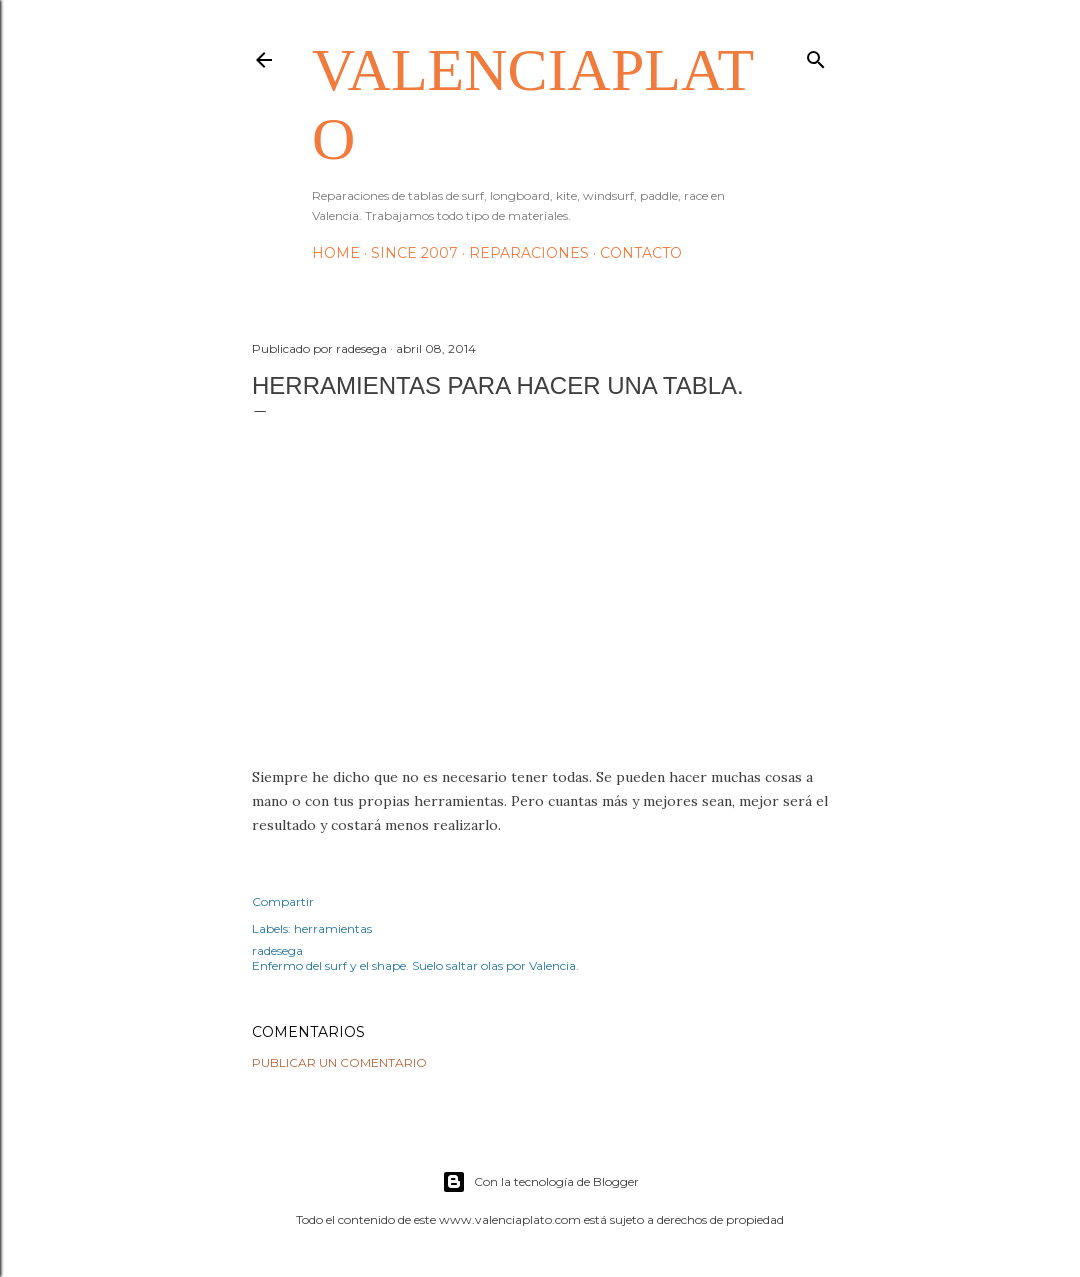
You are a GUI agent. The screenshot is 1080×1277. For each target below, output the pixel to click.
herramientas (333, 928)
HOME (336, 253)
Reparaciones (529, 253)
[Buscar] (816, 55)
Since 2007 (414, 253)
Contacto (641, 253)
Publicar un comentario (339, 1062)
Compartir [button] (283, 901)
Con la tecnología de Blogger (540, 1182)
